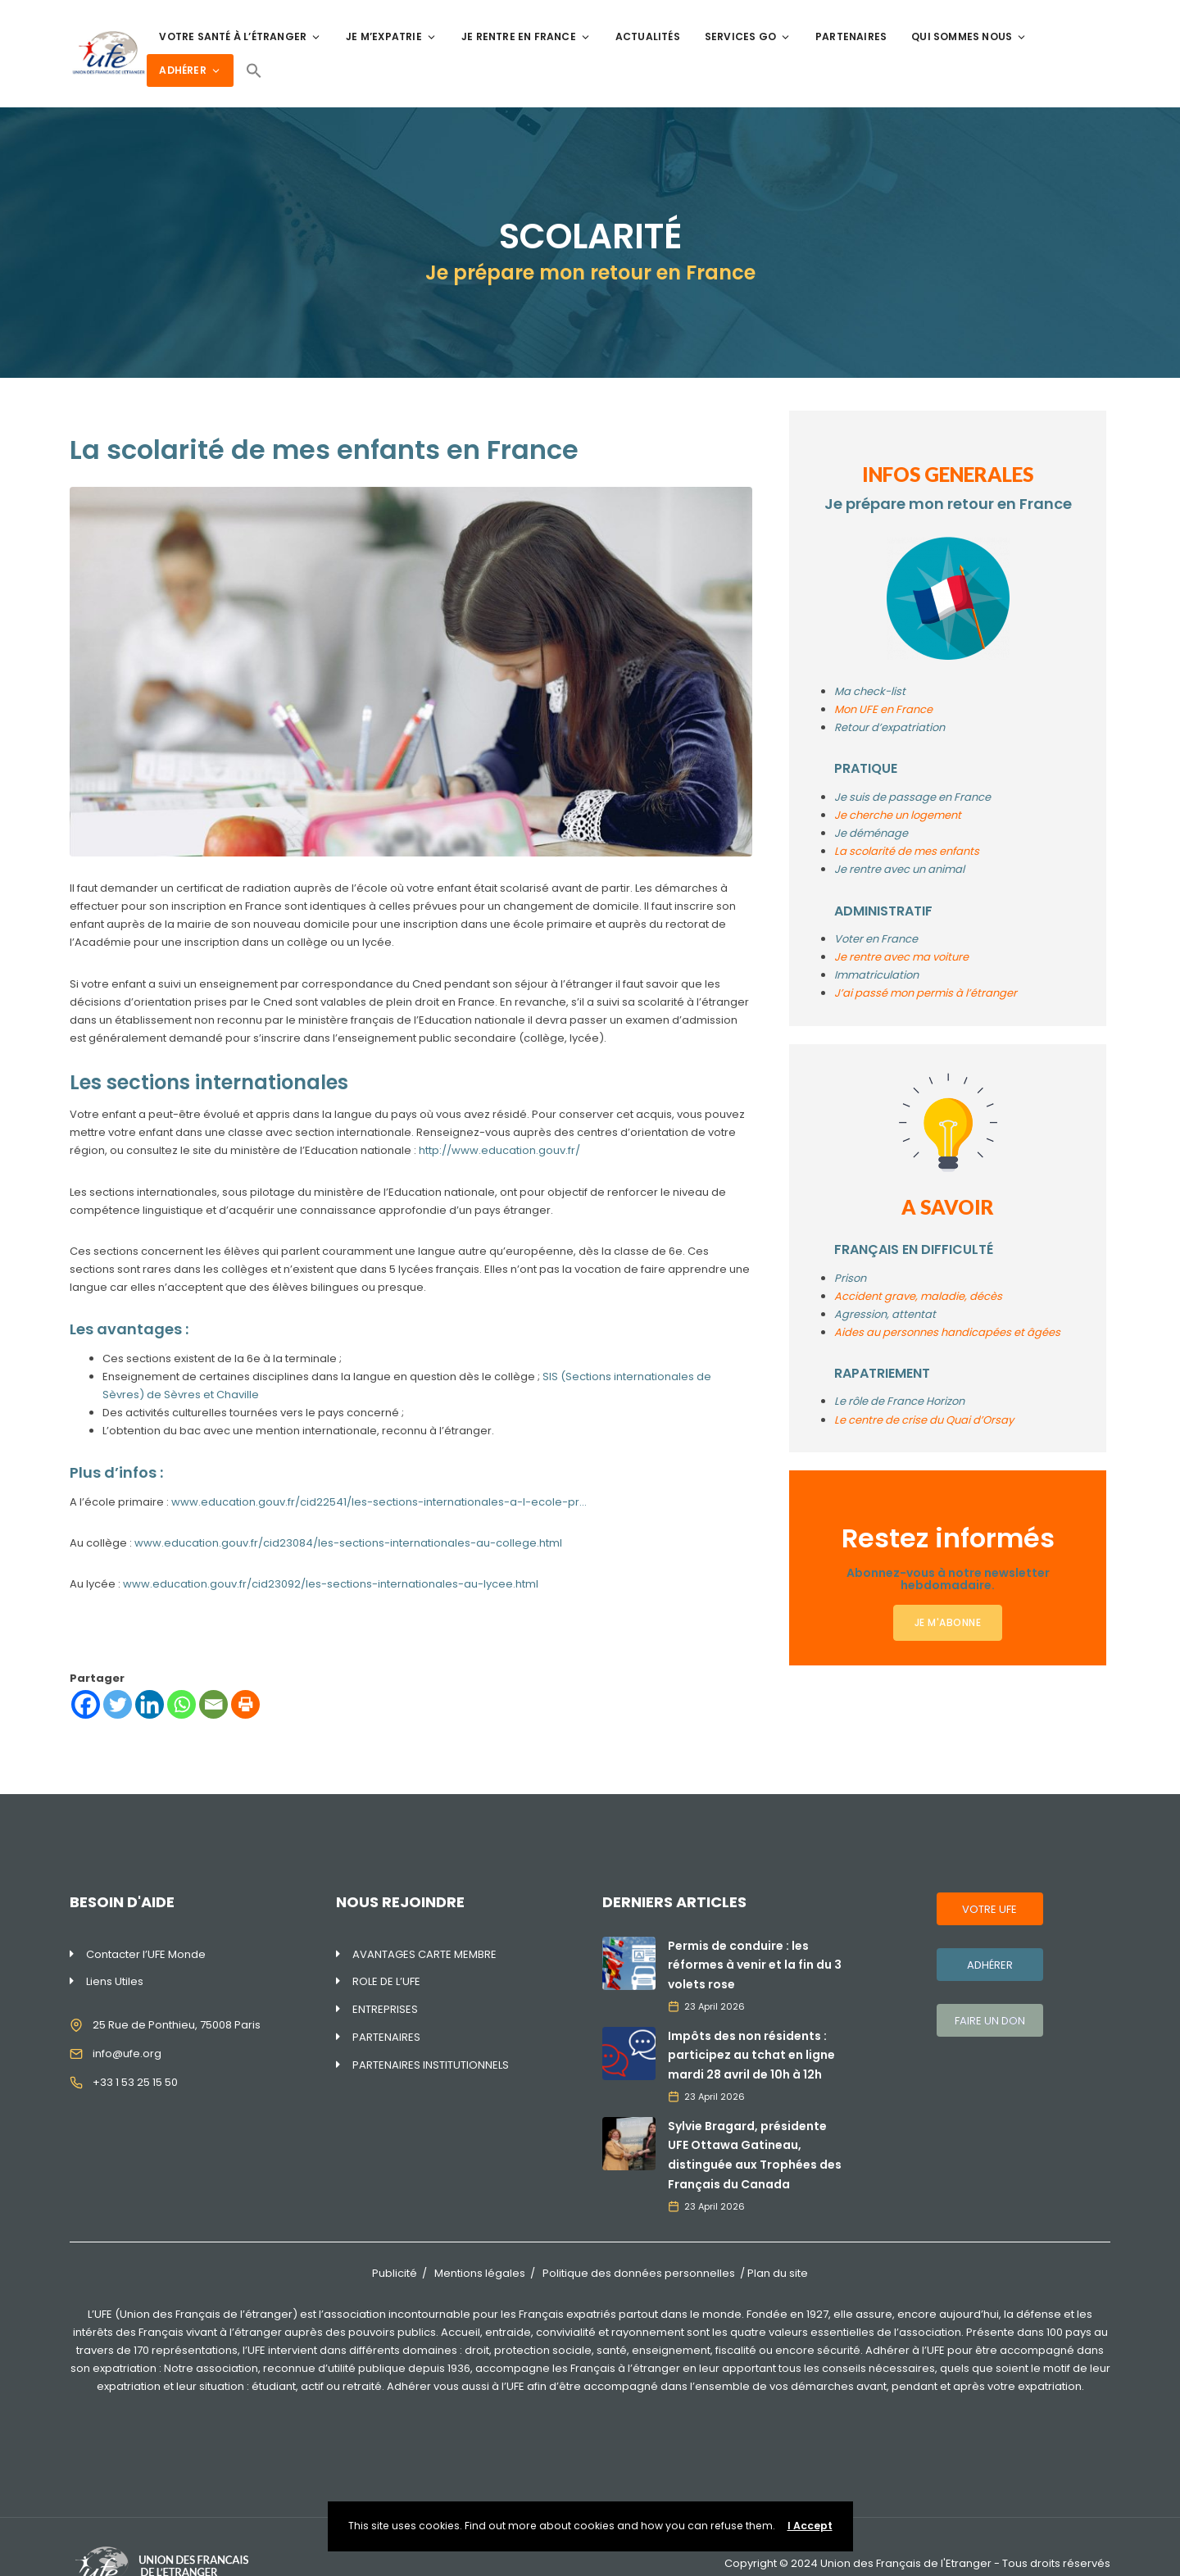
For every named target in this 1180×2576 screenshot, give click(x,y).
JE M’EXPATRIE (391, 36)
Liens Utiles (114, 1981)
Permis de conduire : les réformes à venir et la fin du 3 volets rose (755, 1965)
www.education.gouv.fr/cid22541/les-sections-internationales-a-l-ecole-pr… (379, 1502)
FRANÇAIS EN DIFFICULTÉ (913, 1249)
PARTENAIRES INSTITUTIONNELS (430, 2065)
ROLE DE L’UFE (386, 1981)
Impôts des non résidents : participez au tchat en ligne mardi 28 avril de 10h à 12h (751, 2055)
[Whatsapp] (181, 1704)
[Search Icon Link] (254, 70)
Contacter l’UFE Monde (146, 1954)
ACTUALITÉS (647, 36)
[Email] (213, 1704)
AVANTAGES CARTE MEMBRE (424, 1954)
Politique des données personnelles (638, 2273)
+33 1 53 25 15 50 (135, 2082)
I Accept (810, 2526)
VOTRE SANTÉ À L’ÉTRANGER (240, 36)
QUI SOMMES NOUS (969, 36)
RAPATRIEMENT (882, 1373)
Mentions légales (479, 2273)
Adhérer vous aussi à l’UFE (455, 2386)
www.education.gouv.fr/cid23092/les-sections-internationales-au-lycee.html (330, 1584)
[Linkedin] (149, 1704)
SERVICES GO (748, 36)
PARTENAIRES (851, 36)
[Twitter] (117, 1704)
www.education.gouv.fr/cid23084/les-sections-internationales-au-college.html (348, 1543)
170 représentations (186, 2350)
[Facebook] (85, 1704)
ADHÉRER (189, 70)
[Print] (245, 1704)
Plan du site (777, 2273)
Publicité (394, 2273)
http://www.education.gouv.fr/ (499, 1150)
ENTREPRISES (385, 2009)
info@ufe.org (127, 2053)
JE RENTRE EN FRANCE (526, 36)
